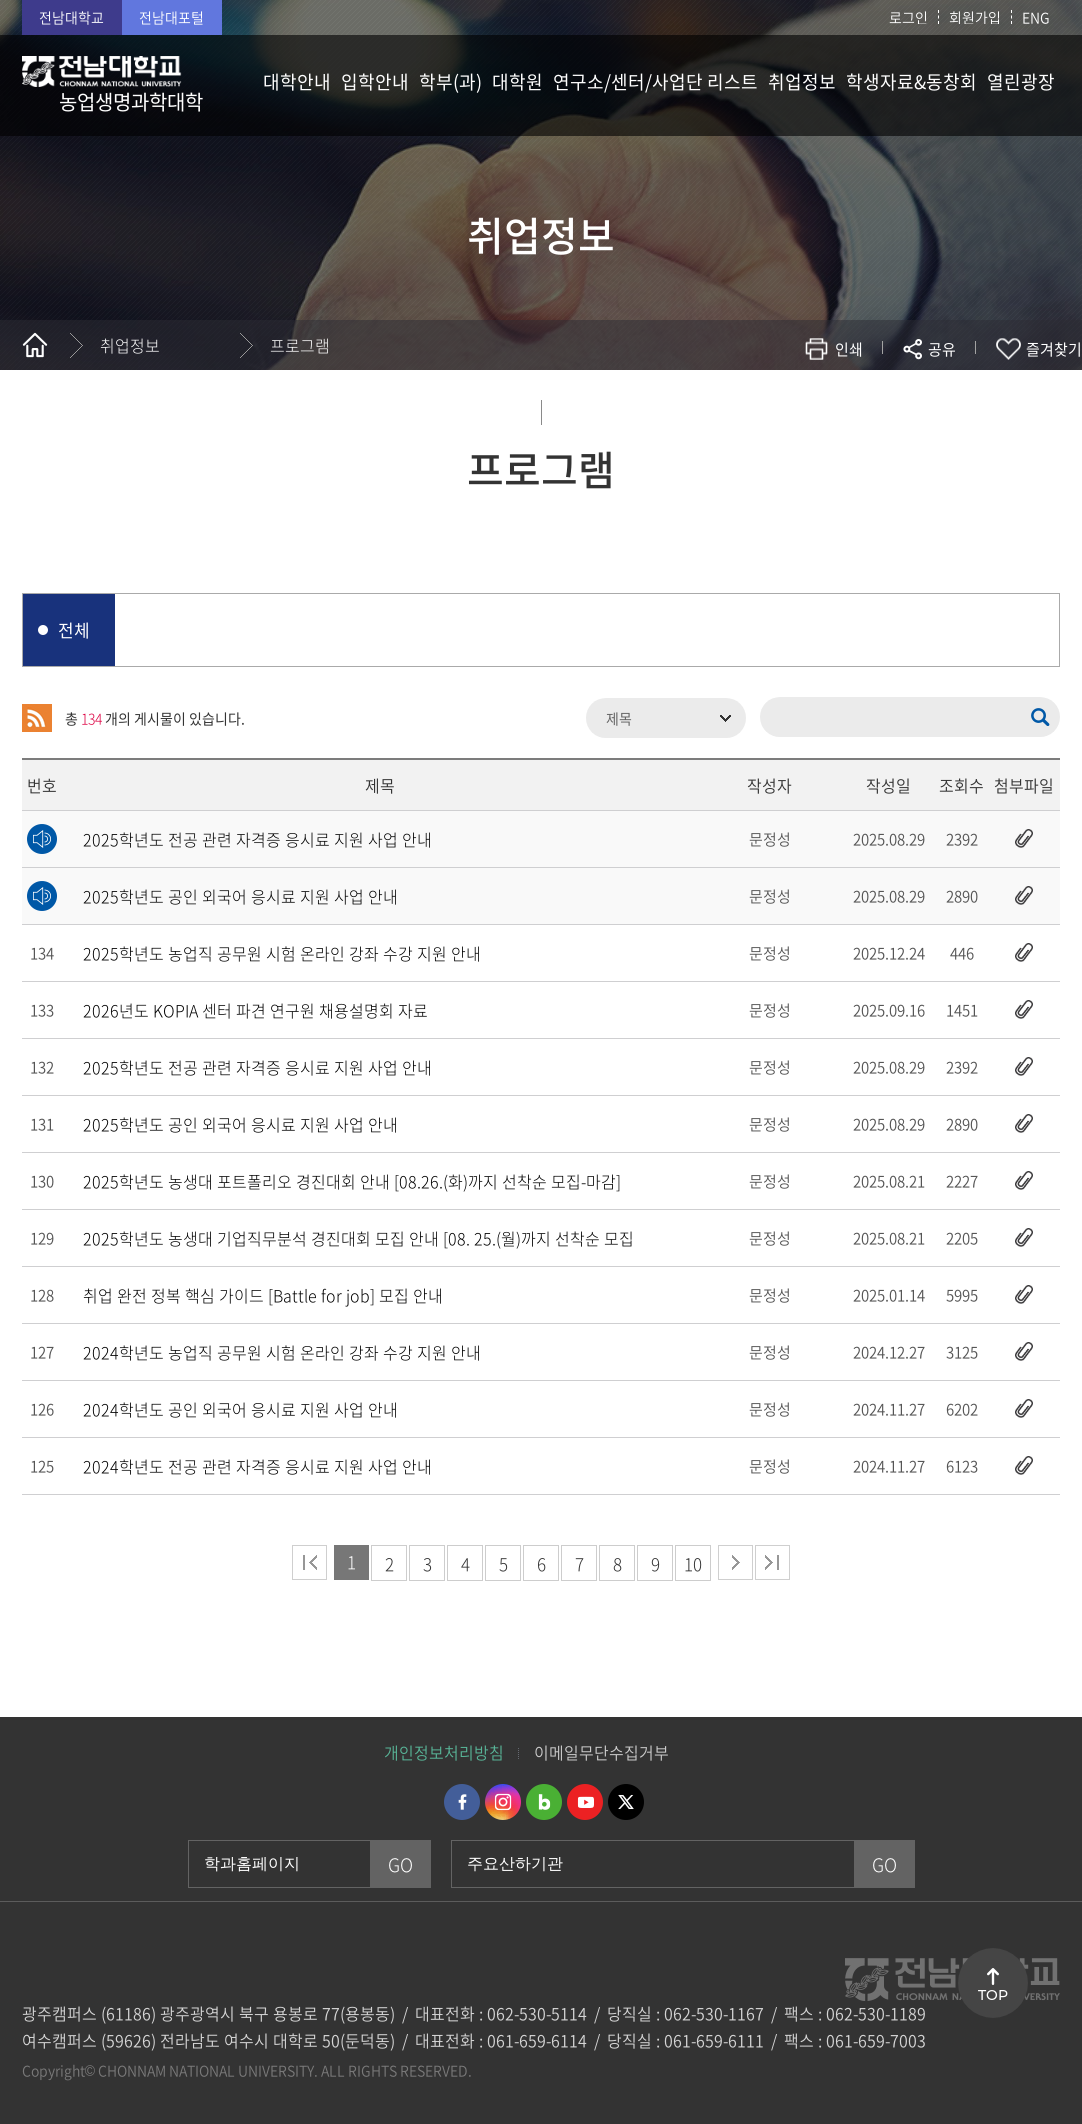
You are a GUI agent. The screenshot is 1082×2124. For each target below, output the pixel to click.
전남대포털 (171, 17)
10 (693, 1563)
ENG (1036, 17)
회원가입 (975, 17)
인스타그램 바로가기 (503, 1802)
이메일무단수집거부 (601, 1752)
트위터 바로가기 (626, 1802)
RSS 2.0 (37, 718)
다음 (735, 1562)
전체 (74, 629)
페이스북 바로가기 (462, 1802)
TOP (993, 1995)
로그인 (908, 17)
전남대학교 (71, 17)
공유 (942, 349)
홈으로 (35, 345)
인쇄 (849, 349)
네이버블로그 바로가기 (544, 1802)
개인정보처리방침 (444, 1752)
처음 (309, 1562)
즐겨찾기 (1054, 349)
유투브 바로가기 (585, 1802)
